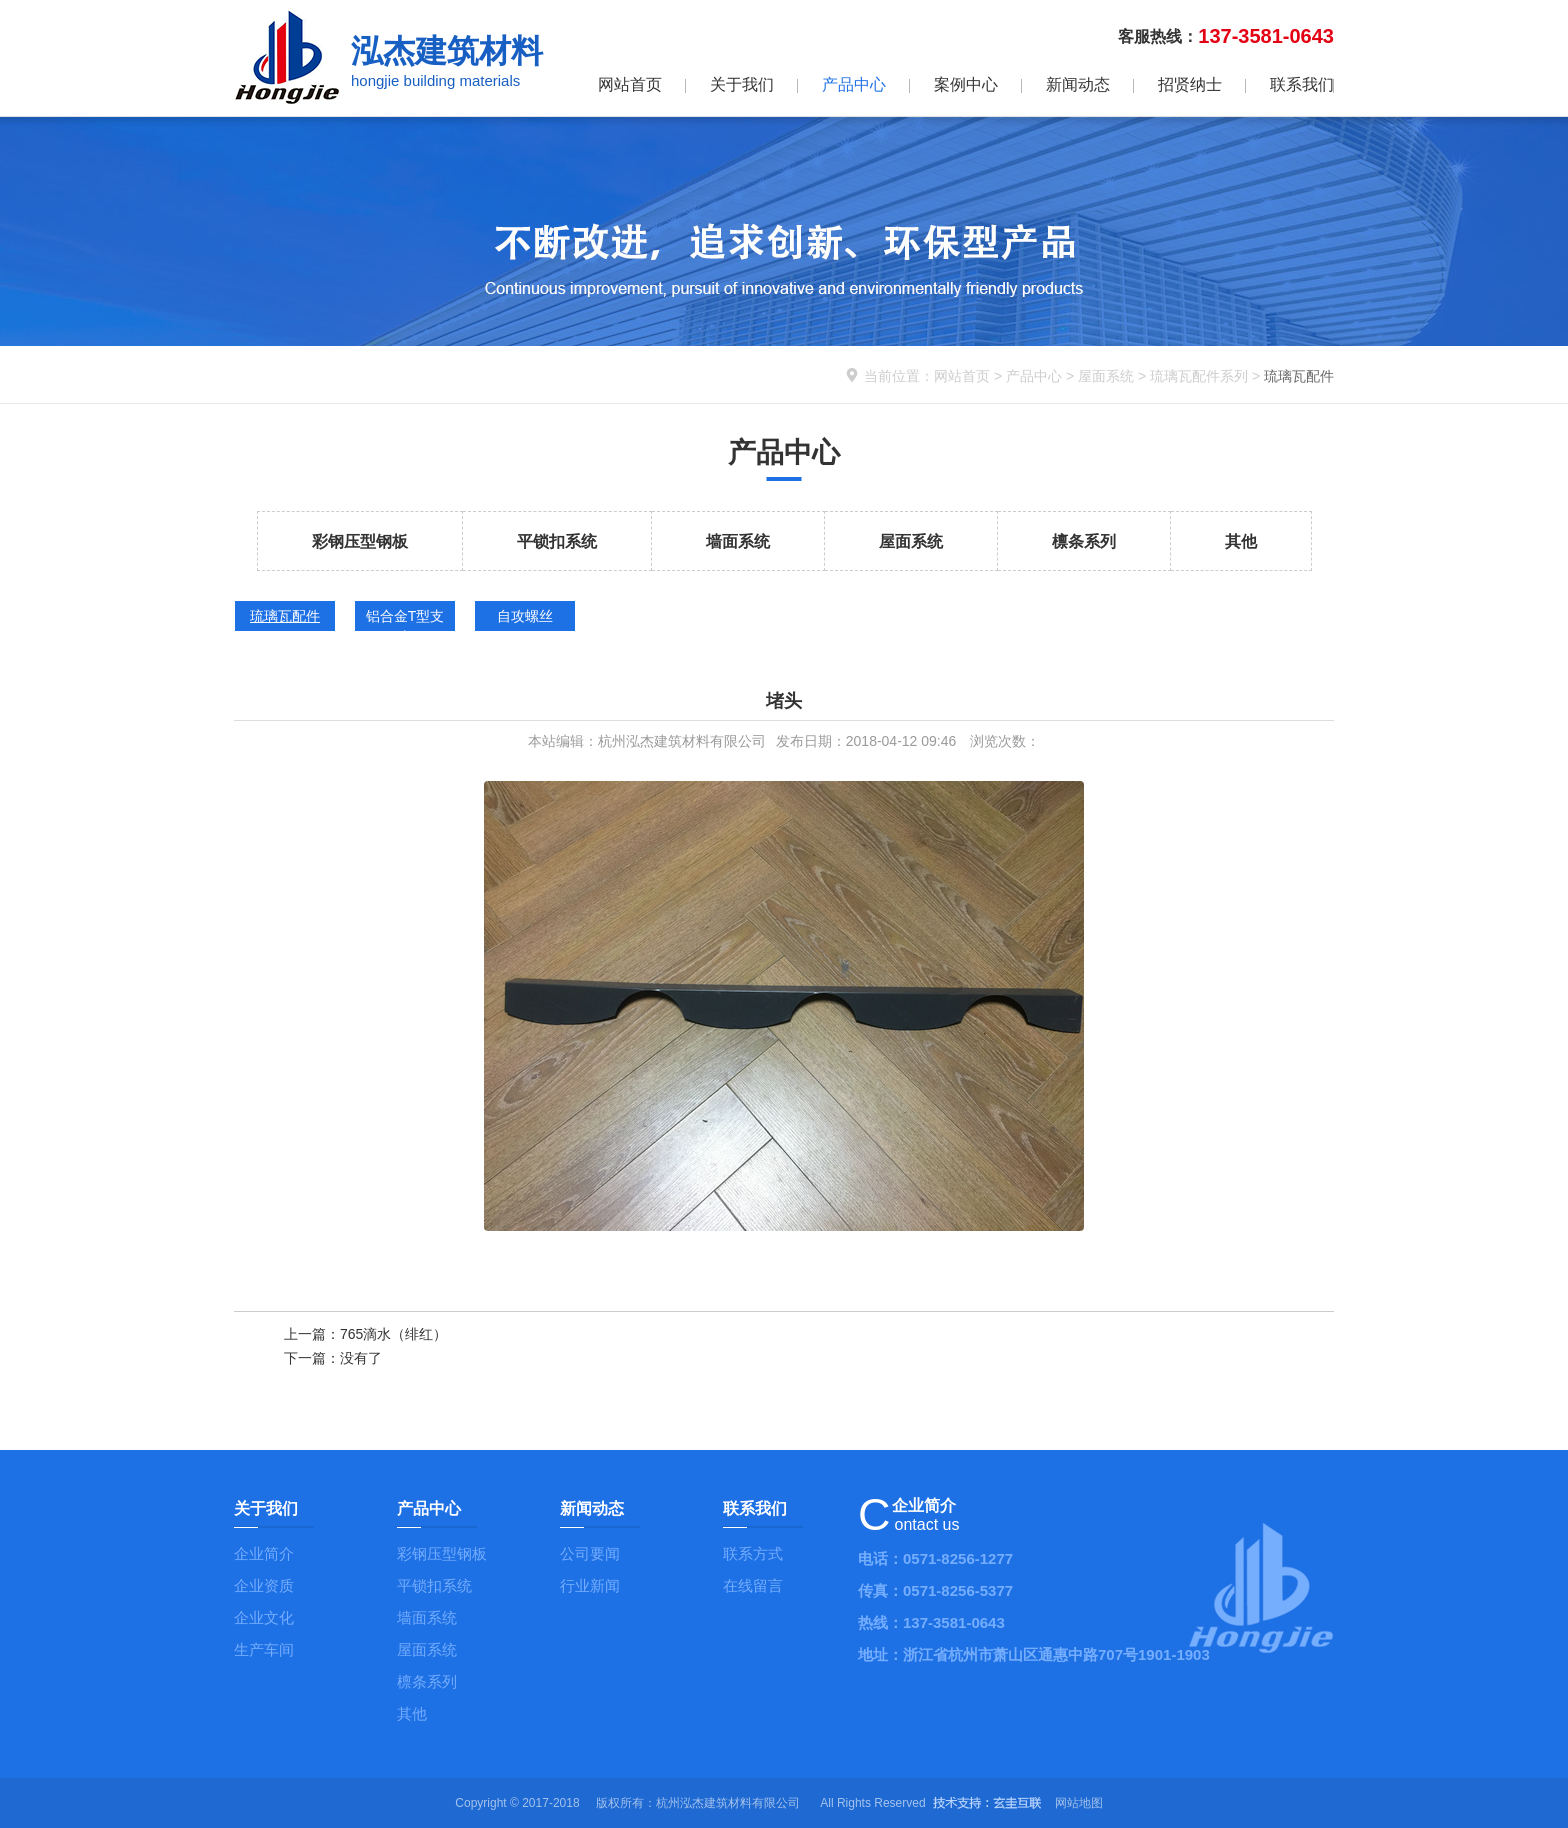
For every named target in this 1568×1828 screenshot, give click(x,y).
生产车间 (264, 1649)
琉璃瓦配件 (285, 616)
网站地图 (1079, 1803)
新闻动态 (1078, 84)
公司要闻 (590, 1553)
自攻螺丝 (525, 616)
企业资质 (264, 1585)
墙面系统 (738, 541)
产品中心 (854, 84)
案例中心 (966, 84)
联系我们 (1302, 84)
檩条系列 (1084, 541)
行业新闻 (590, 1585)
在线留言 (753, 1585)
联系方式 (753, 1553)
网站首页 (630, 84)
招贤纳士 (1190, 84)
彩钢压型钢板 (360, 541)
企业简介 (264, 1553)
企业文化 (264, 1617)
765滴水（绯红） (393, 1334)
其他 (1241, 541)
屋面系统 (1106, 376)
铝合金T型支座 (405, 619)
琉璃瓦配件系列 (1199, 376)
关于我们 (742, 84)
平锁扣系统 (557, 541)
